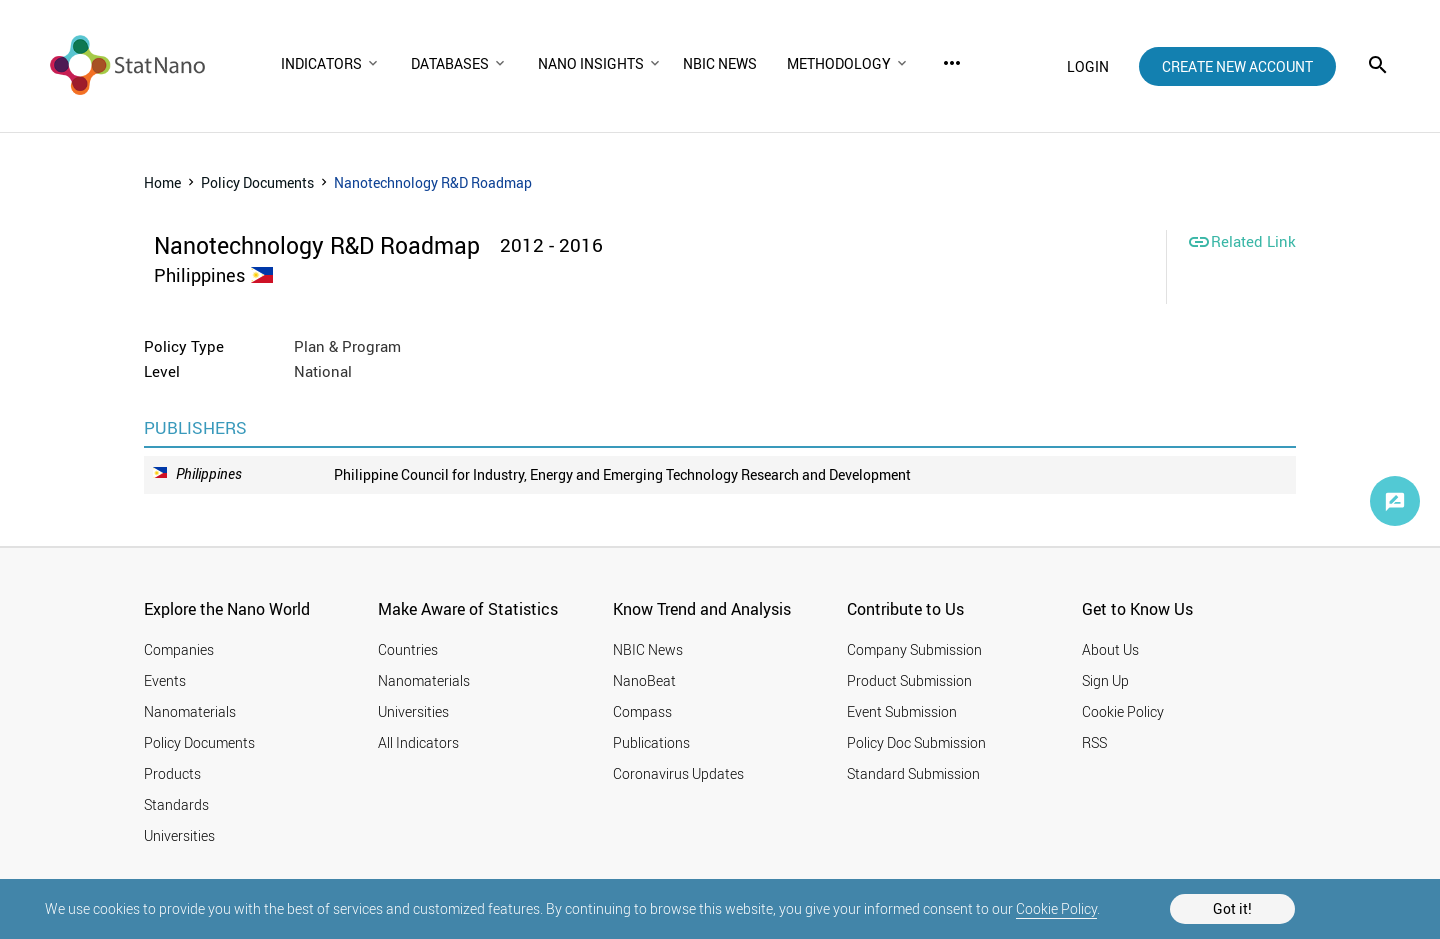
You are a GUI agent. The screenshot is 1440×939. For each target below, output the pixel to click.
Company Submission (914, 649)
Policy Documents (257, 182)
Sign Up (1105, 680)
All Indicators (418, 742)
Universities (179, 835)
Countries (408, 649)
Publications (651, 742)
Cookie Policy (1056, 908)
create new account (1237, 66)
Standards (176, 804)
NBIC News (648, 649)
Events (165, 680)
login (1088, 66)
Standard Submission (913, 773)
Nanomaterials (190, 711)
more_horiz (952, 63)
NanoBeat (644, 680)
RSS (1094, 742)
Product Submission (909, 680)
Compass (642, 711)
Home (162, 182)
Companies (179, 649)
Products (172, 773)
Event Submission (902, 711)
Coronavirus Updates (678, 773)
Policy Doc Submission (916, 742)
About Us (1110, 649)
